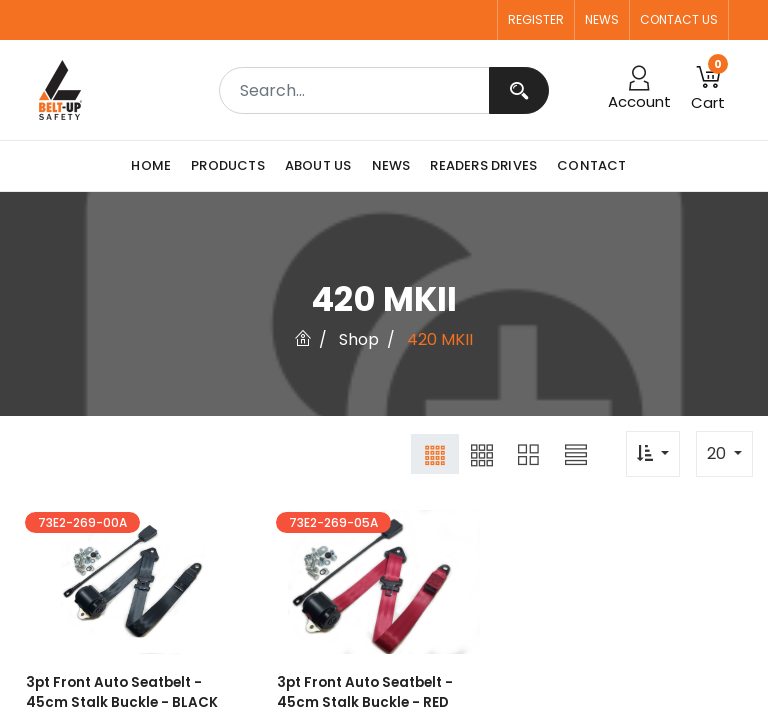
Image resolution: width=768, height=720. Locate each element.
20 (718, 453)
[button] (708, 90)
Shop (359, 339)
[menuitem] (156, 166)
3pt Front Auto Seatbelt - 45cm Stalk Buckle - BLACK (118, 693)
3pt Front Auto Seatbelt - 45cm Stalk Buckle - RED (362, 693)
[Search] (519, 90)
